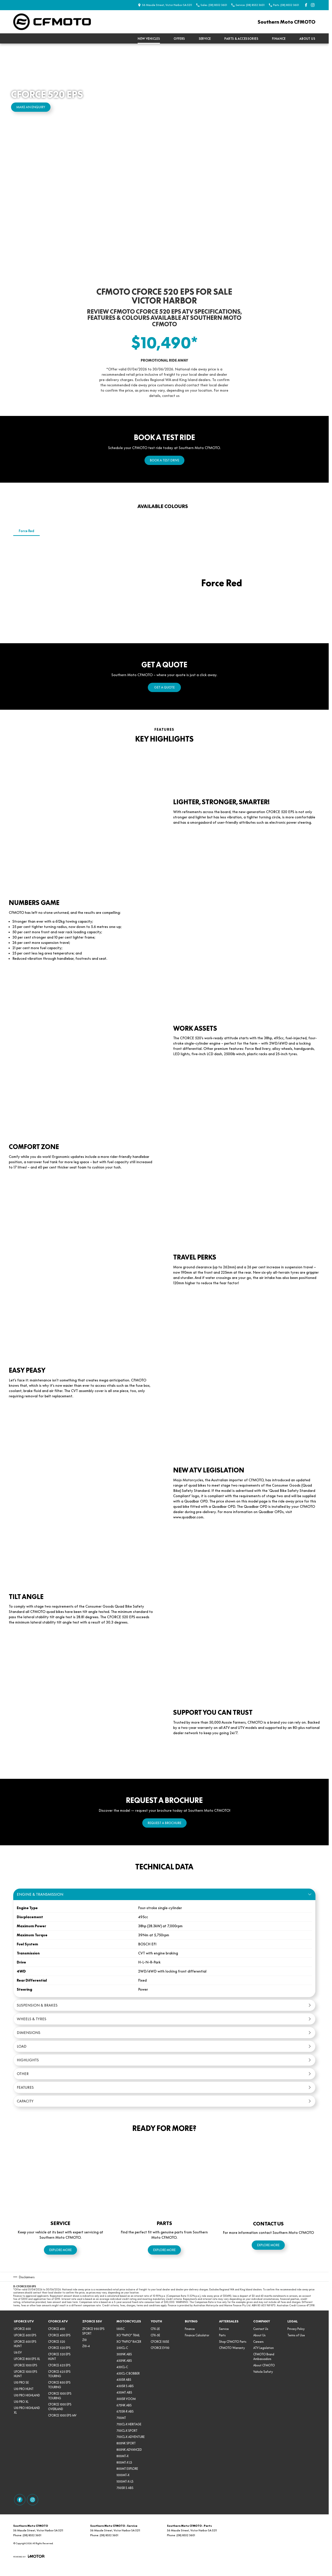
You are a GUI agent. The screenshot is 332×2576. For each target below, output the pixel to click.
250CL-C (122, 2348)
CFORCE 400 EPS (59, 2335)
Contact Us (260, 2329)
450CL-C (122, 2367)
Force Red (26, 531)
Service (205, 38)
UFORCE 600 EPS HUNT (25, 2344)
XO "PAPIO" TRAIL (128, 2335)
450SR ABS (123, 2379)
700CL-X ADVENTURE (130, 2437)
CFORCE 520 (56, 2341)
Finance (279, 38)
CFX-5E (155, 2335)
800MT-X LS (124, 2462)
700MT (121, 2418)
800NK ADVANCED (129, 2449)
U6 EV (18, 2352)
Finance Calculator (197, 2335)
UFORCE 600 (22, 2329)
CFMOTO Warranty (232, 2348)
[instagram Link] (312, 5)
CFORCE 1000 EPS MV (62, 2415)
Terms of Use (296, 2335)
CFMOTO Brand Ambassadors (263, 2356)
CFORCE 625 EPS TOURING (59, 2374)
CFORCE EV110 (160, 2348)
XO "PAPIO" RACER (128, 2341)
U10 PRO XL (21, 2401)
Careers (258, 2341)
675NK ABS (124, 2405)
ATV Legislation (263, 2348)
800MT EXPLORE (127, 2468)
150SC (120, 2329)
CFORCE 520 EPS (59, 2348)
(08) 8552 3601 (32, 2535)
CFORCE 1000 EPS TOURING (59, 2396)
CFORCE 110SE (160, 2341)
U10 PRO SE (21, 2382)
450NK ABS (124, 2360)
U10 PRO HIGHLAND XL (27, 2410)
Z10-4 (86, 2346)
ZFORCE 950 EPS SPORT (93, 2331)
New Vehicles (149, 38)
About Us (307, 38)
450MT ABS (124, 2392)
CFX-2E (155, 2329)
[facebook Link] (306, 5)
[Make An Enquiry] (31, 107)
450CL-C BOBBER (128, 2373)
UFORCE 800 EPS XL (27, 2359)
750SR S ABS (124, 2488)
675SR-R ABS (125, 2411)
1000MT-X (122, 2475)
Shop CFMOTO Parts (232, 2341)
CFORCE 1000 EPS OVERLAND (59, 2407)
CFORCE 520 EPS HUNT (59, 2356)
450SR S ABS (125, 2386)
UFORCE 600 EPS (25, 2335)
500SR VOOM (126, 2399)
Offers (179, 38)
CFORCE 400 (56, 2329)
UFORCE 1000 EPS (25, 2365)
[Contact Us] (165, 5)
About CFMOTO (264, 2365)
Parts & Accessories (241, 38)
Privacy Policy (296, 2329)
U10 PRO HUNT (24, 2389)
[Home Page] (52, 21)
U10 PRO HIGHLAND (27, 2395)
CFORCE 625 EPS (59, 2365)
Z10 (84, 2340)
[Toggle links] (28, 2556)
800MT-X (122, 2456)
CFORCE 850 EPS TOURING (59, 2385)
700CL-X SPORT (126, 2430)
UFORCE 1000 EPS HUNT (25, 2374)
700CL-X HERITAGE (128, 2424)
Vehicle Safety (263, 2371)
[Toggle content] (164, 1894)
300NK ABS (124, 2354)
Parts (222, 2335)
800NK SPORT (126, 2443)
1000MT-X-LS (124, 2481)
